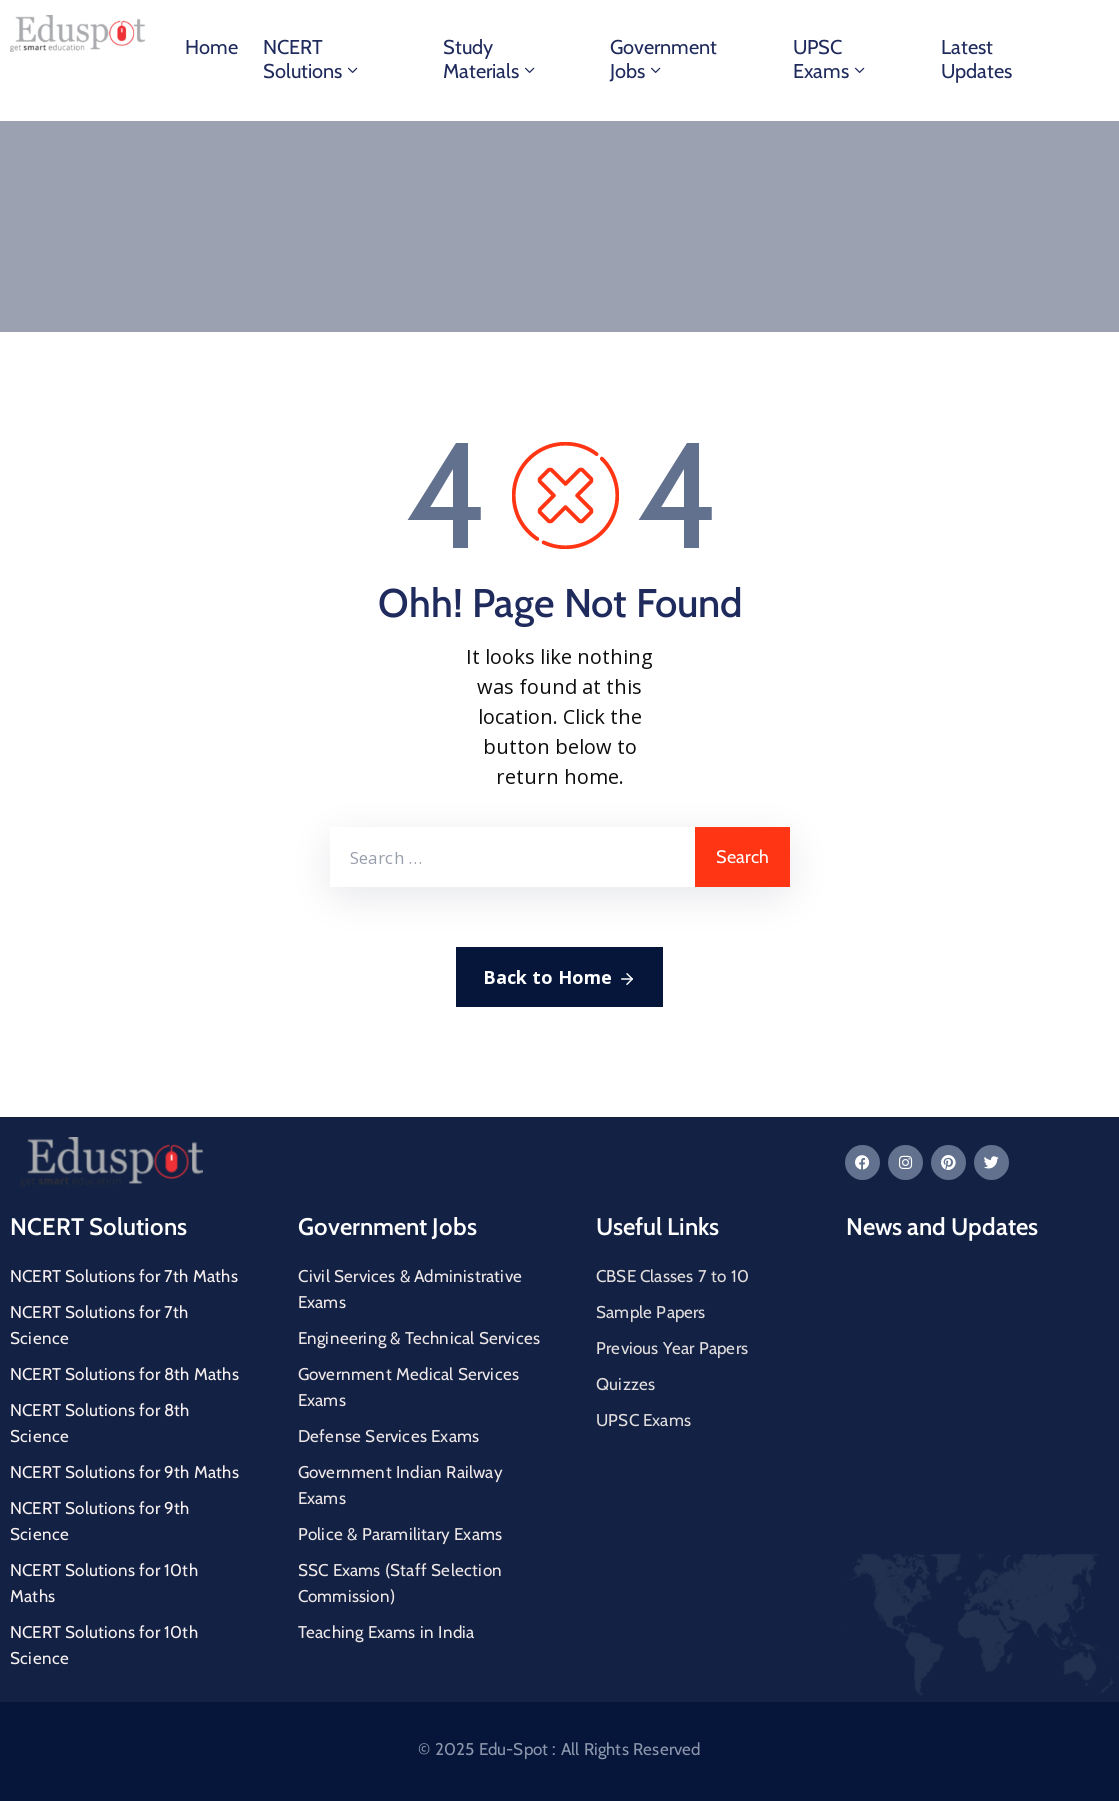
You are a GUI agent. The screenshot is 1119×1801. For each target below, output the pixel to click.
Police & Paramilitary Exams (400, 1534)
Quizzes (625, 1384)
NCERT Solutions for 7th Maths (124, 1276)
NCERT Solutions (312, 59)
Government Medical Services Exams (408, 1387)
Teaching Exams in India (386, 1632)
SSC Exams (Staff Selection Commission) (400, 1583)
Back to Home (559, 978)
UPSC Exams (831, 59)
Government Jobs (663, 59)
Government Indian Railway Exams (400, 1485)
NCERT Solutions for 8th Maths (124, 1374)
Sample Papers (651, 1312)
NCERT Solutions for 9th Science (100, 1521)
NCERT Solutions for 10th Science (104, 1645)
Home (211, 47)
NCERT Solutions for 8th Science (100, 1423)
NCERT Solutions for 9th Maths (124, 1472)
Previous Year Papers (672, 1348)
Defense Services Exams (388, 1436)
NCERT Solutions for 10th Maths (104, 1583)
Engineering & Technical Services (419, 1338)
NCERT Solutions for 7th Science (99, 1325)
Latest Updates (976, 59)
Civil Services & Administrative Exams (410, 1289)
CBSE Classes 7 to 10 (672, 1276)
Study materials (491, 59)
